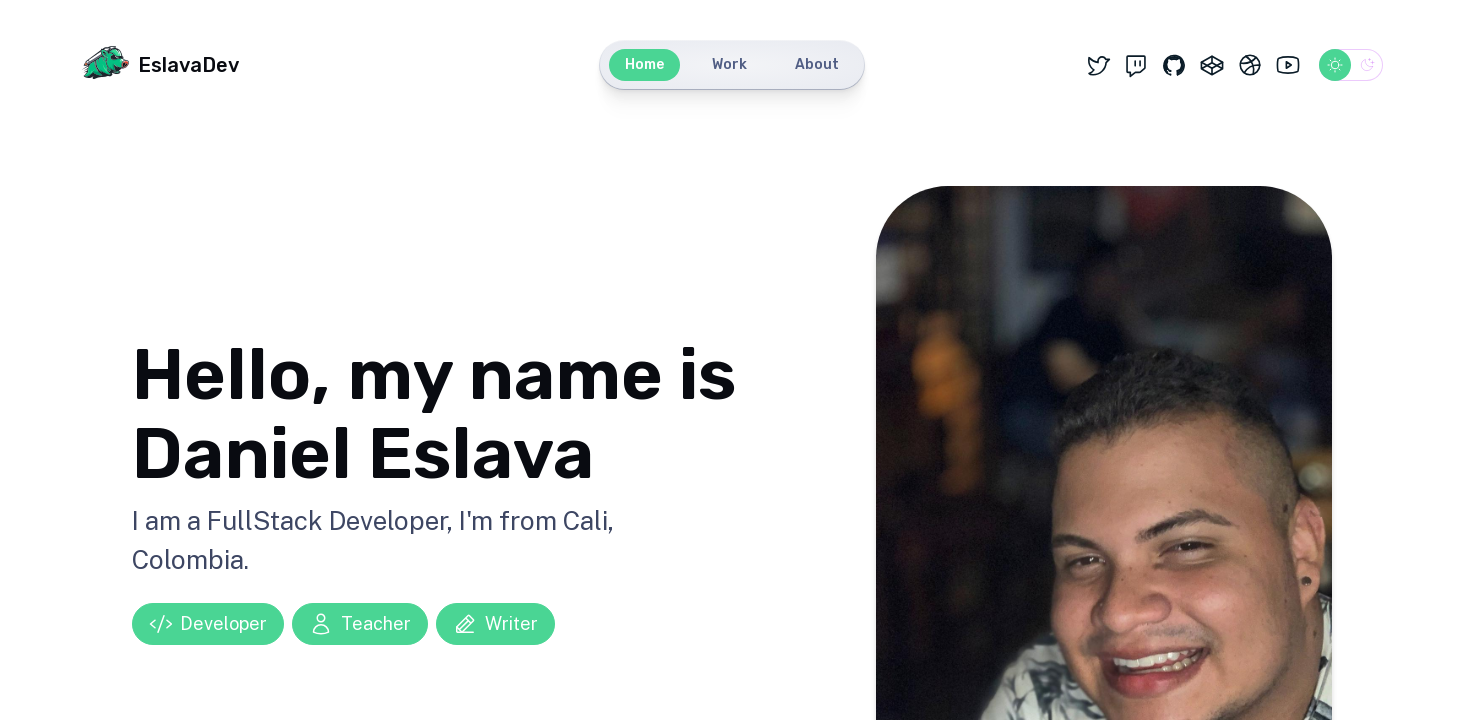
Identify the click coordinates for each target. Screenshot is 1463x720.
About (817, 64)
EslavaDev (159, 65)
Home (644, 64)
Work (729, 64)
